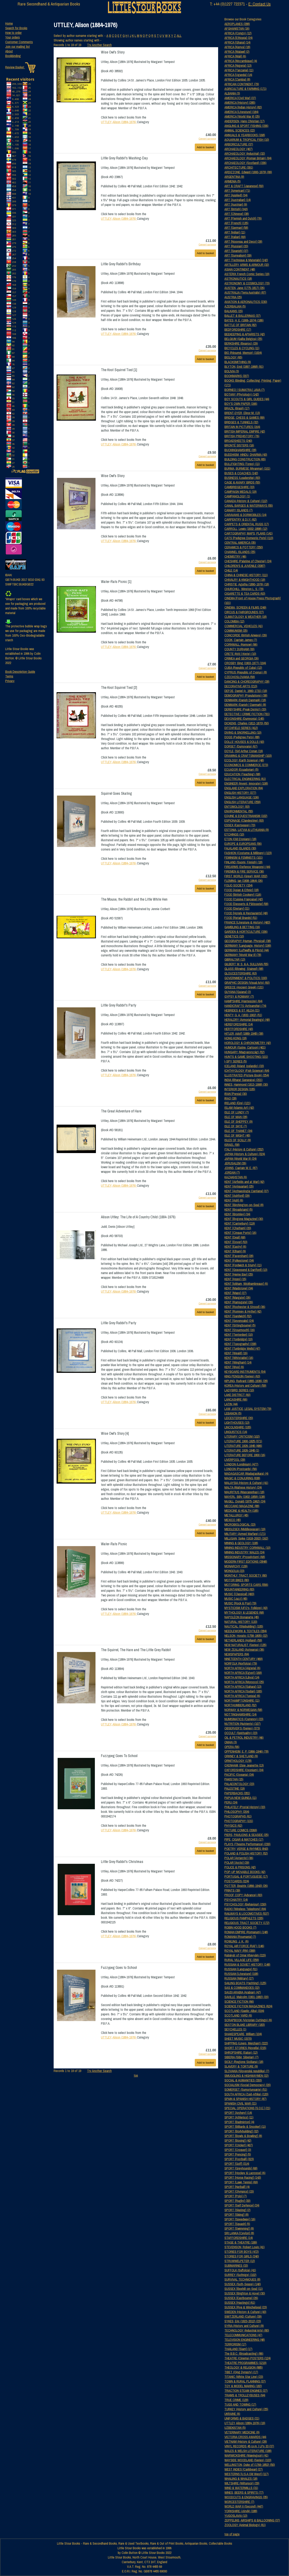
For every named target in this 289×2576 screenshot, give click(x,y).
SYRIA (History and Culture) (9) (244, 2325)
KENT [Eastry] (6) (235, 1246)
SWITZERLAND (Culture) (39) (243, 2316)
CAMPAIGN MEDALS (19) (240, 491)
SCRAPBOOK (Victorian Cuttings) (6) (248, 2020)
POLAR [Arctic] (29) (236, 1862)
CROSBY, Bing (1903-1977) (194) (245, 663)
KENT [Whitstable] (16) (238, 1357)
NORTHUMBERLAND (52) (240, 1705)
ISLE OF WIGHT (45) (237, 1135)
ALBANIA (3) (232, 93)
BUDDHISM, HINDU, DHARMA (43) (245, 454)
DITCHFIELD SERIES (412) (241, 727)
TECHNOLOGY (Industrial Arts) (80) (246, 2330)
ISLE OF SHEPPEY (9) (238, 1121)
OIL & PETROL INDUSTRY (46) (244, 1737)
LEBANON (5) (232, 1413)
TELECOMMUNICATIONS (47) (243, 2335)
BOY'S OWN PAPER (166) (240, 403)
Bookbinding (13, 55)
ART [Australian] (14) (237, 199)
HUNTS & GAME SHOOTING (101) (246, 1056)
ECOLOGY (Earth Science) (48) (244, 760)
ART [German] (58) (236, 227)
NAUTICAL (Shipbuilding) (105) (243, 1626)
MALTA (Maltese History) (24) (243, 1487)
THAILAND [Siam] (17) (238, 2349)
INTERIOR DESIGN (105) (239, 1089)
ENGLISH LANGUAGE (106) (241, 797)
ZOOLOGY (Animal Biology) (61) (245, 2525)
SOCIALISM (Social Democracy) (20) (247, 2085)
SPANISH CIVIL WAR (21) (240, 2103)
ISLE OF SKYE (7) (235, 1126)
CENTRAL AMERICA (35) (240, 542)
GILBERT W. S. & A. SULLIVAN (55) (246, 964)
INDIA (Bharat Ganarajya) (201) (243, 1079)
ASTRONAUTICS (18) (238, 278)
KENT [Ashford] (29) (237, 1195)
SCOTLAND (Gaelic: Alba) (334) (244, 2010)
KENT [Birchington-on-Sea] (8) (244, 1205)
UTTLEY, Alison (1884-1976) (119, 122)
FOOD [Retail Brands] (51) (240, 917)
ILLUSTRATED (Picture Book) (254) (246, 1075)
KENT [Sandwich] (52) (238, 1316)
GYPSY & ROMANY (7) (239, 996)
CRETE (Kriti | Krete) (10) (240, 653)
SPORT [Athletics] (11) (238, 2117)
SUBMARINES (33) (236, 2265)
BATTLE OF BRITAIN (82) (240, 325)
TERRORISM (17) (235, 2344)
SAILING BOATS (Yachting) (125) (245, 1983)
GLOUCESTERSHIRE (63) (240, 973)
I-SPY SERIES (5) (235, 1061)
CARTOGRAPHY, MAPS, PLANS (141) (248, 533)
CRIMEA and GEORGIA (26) (241, 658)
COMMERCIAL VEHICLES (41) (243, 626)
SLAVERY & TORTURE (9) (241, 2066)
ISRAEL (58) (232, 1144)
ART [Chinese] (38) (236, 213)
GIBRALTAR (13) (234, 959)
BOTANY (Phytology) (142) (241, 394)
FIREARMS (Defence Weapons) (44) (247, 866)
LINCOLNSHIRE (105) (237, 1427)
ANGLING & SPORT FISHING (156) (246, 125)
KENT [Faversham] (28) (238, 1255)
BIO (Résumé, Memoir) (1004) (243, 352)
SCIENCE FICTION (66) (239, 2001)
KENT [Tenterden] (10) (238, 1334)
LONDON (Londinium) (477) (241, 1464)
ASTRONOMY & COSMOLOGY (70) (247, 283)
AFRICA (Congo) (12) (238, 33)
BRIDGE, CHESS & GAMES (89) (244, 417)
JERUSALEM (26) (235, 1163)
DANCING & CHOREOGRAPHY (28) (246, 681)
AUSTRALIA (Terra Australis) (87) (245, 292)
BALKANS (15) (233, 311)
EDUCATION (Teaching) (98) (242, 774)
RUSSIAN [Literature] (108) (241, 1973)
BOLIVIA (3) (231, 371)
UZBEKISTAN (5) (235, 2427)
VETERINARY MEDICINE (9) (242, 2432)
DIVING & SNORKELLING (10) (242, 732)
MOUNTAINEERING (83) (239, 1589)
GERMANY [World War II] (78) (242, 954)
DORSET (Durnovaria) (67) (240, 746)
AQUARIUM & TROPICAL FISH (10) (246, 139)
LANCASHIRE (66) (235, 1399)
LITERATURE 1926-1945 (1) (241, 1450)
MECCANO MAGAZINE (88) (241, 1506)
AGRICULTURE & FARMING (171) (245, 88)
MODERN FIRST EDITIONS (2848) (245, 1561)
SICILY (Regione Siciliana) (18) (243, 2061)
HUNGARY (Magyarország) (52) (244, 1052)
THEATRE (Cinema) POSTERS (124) (247, 2358)
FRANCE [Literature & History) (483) (247, 922)
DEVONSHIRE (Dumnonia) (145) (244, 718)
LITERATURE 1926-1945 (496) (243, 1445)
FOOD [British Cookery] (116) (242, 894)
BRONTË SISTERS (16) (239, 445)
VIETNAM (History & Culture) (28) (245, 2441)
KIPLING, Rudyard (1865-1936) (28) (246, 1381)
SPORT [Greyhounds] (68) (240, 2168)
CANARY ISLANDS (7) (238, 510)
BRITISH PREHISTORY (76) (241, 436)
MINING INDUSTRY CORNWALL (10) (247, 1547)
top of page (232, 2534)
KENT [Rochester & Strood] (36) (244, 1306)
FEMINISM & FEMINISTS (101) (243, 857)
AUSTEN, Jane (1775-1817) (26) (244, 287)
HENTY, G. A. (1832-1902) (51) (243, 1015)
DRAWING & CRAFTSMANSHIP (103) (248, 755)
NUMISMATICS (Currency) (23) (243, 1719)
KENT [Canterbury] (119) (239, 1223)
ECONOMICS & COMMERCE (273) (246, 765)
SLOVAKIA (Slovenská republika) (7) (246, 2071)
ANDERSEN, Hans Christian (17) (244, 121)
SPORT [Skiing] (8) (236, 2214)
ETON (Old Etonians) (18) (240, 839)
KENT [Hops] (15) (235, 1279)
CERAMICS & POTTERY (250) (243, 547)
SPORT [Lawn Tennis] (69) (241, 2182)
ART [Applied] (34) (236, 195)
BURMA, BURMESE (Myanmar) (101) (247, 468)
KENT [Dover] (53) (235, 1242)
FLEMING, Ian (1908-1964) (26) (243, 880)
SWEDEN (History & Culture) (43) (245, 2311)
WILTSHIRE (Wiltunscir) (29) (241, 2483)
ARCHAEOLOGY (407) (238, 149)
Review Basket (15, 67)
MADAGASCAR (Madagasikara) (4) (246, 1473)
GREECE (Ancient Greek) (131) (244, 987)
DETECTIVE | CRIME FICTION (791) (247, 714)
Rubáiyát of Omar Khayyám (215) (245, 1955)
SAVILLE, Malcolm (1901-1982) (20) (246, 1997)
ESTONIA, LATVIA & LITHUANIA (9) (246, 829)
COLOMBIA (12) (234, 621)
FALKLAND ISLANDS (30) (240, 848)
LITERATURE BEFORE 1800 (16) (244, 1455)
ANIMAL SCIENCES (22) (239, 130)
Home (9, 23)
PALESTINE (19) (234, 1788)
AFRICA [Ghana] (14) (237, 42)
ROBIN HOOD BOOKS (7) (240, 1927)
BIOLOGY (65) (233, 357)
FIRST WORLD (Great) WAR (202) (245, 876)
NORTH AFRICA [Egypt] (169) (243, 1672)
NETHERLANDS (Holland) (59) (243, 1640)
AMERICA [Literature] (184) (241, 111)
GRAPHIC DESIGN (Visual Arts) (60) (247, 982)
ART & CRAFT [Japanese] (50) (244, 186)
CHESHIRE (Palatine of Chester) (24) (248, 561)
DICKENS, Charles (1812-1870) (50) (246, 723)
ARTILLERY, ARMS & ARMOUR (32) (246, 264)
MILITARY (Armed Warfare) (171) (245, 1533)
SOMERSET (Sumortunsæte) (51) (245, 2089)
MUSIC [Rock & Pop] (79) (240, 1603)
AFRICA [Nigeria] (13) (238, 65)
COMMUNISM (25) (236, 630)
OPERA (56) (231, 1746)
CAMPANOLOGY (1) (237, 496)
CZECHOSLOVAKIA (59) (239, 677)
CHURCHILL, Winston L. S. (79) (244, 589)
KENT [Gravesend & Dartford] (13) (245, 1269)
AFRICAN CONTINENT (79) (241, 84)
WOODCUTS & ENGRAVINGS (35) (246, 2497)
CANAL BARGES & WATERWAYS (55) (248, 505)
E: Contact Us (259, 4)
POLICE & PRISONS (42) (240, 1867)
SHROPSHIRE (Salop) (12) (241, 2052)
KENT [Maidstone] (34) (238, 1288)
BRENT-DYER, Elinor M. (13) (242, 413)
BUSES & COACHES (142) (241, 473)
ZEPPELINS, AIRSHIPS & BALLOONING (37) (252, 2520)
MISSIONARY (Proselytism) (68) (244, 1557)
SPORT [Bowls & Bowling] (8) (243, 2135)
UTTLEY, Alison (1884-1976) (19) (244, 2423)
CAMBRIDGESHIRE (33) (239, 487)
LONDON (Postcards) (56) (240, 1469)
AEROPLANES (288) (237, 23)
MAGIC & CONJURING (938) (242, 1478)
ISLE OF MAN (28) (235, 1117)
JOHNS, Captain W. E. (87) (240, 1167)
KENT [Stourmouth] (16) (239, 1330)
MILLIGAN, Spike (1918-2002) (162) (246, 1538)
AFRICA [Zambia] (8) (237, 79)
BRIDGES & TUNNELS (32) (241, 422)
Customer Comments (19, 42)
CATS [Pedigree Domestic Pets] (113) (248, 538)
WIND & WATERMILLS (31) (241, 2487)
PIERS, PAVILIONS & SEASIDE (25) (246, 1834)
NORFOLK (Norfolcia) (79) (240, 1663)
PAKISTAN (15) (233, 1779)
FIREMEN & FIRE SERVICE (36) (244, 871)
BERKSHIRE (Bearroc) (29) (241, 343)
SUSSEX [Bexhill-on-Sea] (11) (243, 2288)
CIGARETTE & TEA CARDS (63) (244, 593)
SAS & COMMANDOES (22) (242, 1987)
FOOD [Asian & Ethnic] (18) (241, 890)
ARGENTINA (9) (234, 176)
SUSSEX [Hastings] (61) (239, 2302)
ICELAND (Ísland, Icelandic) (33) (244, 1066)
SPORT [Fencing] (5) (237, 2154)
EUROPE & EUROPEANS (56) (243, 843)
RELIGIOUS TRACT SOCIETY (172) (246, 1922)
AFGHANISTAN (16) (236, 28)
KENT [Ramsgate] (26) (238, 1302)
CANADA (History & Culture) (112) (245, 501)
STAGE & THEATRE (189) (240, 2242)
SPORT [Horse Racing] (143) (242, 2177)
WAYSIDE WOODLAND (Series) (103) (247, 2460)
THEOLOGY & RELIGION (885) (243, 2367)
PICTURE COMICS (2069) (240, 1830)
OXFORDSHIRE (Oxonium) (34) (244, 1770)
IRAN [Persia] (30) (235, 1093)
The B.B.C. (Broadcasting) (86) (243, 2353)
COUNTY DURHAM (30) (239, 649)
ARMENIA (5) (232, 181)
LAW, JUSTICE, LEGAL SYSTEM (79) (247, 1408)
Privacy (10, 681)
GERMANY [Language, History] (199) (247, 945)
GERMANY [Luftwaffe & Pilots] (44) (246, 950)
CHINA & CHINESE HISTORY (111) (246, 575)
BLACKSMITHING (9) (237, 362)
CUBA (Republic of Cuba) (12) (243, 667)
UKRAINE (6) (232, 2413)
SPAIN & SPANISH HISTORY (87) (245, 2098)
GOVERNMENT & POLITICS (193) (245, 978)
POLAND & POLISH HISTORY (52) (246, 1853)
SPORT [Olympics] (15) (239, 2191)
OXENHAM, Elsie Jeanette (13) (244, 1765)
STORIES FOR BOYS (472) (241, 2251)
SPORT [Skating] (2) (237, 2210)
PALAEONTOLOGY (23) (239, 1783)
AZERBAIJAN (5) (235, 306)
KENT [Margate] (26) (237, 1297)
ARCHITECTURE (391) (238, 167)
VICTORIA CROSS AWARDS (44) (245, 2437)
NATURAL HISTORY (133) (240, 1621)
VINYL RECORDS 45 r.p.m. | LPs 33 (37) (249, 2446)
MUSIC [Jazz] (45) (235, 1598)
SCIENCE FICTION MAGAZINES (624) (248, 2006)
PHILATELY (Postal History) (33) (244, 1807)
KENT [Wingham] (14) (238, 1362)
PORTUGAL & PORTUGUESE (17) (246, 1876)
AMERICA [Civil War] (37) (240, 98)
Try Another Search (99, 45)
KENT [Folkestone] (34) (239, 1260)
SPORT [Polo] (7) (235, 2196)
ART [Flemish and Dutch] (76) (243, 218)
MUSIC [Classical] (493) (239, 1594)
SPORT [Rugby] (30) (237, 2200)
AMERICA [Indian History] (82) (243, 107)
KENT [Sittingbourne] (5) (240, 1325)
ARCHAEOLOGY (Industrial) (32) (244, 153)
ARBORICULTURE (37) (238, 144)
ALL (179, 35)
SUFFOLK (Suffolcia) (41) (240, 2270)
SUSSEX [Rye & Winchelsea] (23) (245, 2307)
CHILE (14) (231, 570)
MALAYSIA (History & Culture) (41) (246, 1482)
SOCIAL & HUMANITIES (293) (243, 2080)
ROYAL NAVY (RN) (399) (239, 1950)
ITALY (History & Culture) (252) (244, 1149)
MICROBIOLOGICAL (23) (240, 1524)
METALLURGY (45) (236, 1515)
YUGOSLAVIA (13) (235, 2515)
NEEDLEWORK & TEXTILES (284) (245, 1631)
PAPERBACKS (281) (237, 1793)
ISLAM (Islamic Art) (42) (239, 1107)
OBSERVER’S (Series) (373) (242, 1728)
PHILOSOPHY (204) (236, 1811)
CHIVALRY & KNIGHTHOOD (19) (244, 579)
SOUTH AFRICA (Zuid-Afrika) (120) (246, 2094)
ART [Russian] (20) (236, 246)
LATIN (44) (231, 1404)
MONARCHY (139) (236, 1566)
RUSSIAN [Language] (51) (240, 1969)
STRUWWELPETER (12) (239, 2261)
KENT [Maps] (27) (235, 1293)
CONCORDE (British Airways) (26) (245, 635)
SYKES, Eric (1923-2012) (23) (242, 2321)
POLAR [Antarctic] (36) (238, 1858)
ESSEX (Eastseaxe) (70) (239, 825)
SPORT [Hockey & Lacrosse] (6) (244, 2173)
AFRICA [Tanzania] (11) (238, 70)
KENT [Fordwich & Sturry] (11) (243, 1265)
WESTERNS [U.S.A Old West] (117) (246, 2474)
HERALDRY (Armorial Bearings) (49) (247, 1019)
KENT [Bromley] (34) (237, 1214)
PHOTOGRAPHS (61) (238, 1816)
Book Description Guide (20, 671)
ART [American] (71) (237, 190)
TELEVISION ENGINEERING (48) (244, 2339)
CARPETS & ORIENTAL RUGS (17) (246, 524)
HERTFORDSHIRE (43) (238, 1029)
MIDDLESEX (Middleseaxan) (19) (244, 1529)
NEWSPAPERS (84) (236, 1654)
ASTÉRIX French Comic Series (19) (246, 274)
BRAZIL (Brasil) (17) (236, 408)
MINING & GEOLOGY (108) (241, 1543)
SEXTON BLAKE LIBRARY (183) (244, 2024)
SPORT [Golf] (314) (236, 2163)
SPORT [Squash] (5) (237, 2223)
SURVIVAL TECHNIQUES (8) (242, 2279)
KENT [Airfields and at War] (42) (244, 1181)
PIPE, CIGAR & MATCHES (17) (243, 1839)
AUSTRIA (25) (233, 297)
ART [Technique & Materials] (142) (246, 260)
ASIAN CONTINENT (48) (239, 269)
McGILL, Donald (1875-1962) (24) (244, 1501)
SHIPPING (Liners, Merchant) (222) (246, 2043)
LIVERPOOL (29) (234, 1459)
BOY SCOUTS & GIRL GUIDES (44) (246, 399)
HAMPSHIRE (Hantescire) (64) (243, 1001)
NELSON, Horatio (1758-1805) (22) (246, 1635)
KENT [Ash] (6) (233, 1200)
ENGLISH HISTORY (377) (240, 792)
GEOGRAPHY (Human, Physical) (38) (247, 941)
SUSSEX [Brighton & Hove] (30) (244, 2293)
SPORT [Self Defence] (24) (241, 2205)
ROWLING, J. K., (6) (236, 1941)
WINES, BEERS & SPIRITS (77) (244, 2492)
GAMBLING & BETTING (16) (242, 927)
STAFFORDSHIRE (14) (238, 2237)
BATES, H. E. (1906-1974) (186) (244, 320)
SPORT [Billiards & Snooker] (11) (245, 2126)
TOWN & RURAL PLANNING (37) (245, 2381)
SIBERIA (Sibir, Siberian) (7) (241, 2057)
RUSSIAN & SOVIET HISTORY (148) (247, 1964)
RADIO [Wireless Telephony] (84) (245, 1909)
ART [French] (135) (236, 223)
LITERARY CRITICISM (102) (242, 1436)
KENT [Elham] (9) (235, 1251)
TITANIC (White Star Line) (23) (243, 2376)
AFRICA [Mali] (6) (235, 56)
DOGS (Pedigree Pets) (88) (242, 737)
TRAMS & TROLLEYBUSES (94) (244, 2395)
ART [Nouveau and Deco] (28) (243, 241)
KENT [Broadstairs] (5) (238, 1209)
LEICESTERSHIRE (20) (238, 1418)
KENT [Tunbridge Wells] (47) (242, 1348)
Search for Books (16, 28)
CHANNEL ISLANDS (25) (239, 551)
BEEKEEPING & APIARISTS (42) (244, 334)
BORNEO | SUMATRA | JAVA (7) (244, 389)
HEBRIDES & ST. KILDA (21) (242, 1010)
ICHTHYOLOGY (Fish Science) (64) (246, 1070)
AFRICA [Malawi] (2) (236, 51)
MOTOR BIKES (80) (236, 1580)
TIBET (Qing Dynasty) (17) (241, 2372)
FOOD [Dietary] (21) (236, 908)
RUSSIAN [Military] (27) (239, 1978)
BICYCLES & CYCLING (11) (241, 348)
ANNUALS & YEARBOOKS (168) (244, 135)
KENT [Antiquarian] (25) (239, 1186)
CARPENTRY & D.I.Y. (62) (240, 519)
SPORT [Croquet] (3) (237, 2149)
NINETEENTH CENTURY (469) (243, 1658)
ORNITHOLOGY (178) (238, 1760)
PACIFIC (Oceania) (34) (239, 1774)
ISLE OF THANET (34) (238, 1130)
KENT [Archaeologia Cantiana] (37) (246, 1191)
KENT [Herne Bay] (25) (238, 1274)
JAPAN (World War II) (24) (240, 1158)
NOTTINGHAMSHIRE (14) (240, 1714)
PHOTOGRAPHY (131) (238, 1821)
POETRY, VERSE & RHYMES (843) (246, 1848)
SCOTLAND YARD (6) (238, 2015)
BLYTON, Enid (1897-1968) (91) (244, 366)
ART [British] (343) (236, 209)
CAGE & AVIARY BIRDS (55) (242, 482)
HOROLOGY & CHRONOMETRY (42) (247, 1042)
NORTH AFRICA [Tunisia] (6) (242, 1695)
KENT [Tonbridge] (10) (238, 1339)
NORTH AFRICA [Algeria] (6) (242, 1668)
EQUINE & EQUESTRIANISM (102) (245, 815)
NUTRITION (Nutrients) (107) (242, 1723)
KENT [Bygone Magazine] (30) (243, 1218)
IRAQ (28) (230, 1098)
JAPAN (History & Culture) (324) (244, 1154)
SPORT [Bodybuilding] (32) (241, 2131)
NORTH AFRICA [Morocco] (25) (244, 1682)
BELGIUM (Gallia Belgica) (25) (243, 338)
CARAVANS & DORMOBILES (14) (245, 514)
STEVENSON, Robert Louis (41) (244, 2247)
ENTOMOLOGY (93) (237, 806)
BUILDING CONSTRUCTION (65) (245, 459)
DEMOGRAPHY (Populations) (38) (245, 695)
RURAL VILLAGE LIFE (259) (241, 1959)
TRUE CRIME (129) (236, 2399)
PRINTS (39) (232, 1890)
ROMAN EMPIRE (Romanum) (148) (246, 1932)
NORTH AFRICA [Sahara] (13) (242, 1686)
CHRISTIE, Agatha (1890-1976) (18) (246, 584)
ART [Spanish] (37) (236, 250)
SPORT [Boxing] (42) (237, 2140)
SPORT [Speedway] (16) (239, 2219)
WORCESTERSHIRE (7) (239, 2501)
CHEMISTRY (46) (235, 556)
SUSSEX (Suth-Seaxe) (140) (242, 2284)
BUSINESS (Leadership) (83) (242, 477)
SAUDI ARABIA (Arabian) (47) (242, 1992)
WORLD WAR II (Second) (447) (243, 2506)
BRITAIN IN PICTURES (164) (242, 426)
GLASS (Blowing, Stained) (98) (243, 968)
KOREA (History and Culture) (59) (245, 1385)
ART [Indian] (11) (234, 232)
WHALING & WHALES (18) (240, 2478)
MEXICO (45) (232, 1519)
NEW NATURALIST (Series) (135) (245, 1645)
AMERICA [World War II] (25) (242, 116)
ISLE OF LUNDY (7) (236, 1112)
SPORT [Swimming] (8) (239, 2228)
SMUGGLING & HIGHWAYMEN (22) (246, 2075)
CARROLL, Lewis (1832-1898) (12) (245, 528)
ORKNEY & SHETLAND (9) (241, 1756)
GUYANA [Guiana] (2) (237, 991)
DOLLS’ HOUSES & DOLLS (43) (244, 741)
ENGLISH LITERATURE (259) (242, 802)
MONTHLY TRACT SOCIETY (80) (245, 1575)
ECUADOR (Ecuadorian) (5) (241, 769)
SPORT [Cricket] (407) (238, 2145)
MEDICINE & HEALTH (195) (241, 1510)
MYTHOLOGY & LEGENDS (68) (244, 1612)
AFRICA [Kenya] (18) (237, 47)
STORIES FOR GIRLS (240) (241, 2256)
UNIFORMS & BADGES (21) (241, 2418)
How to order (13, 32)
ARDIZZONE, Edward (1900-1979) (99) (248, 172)
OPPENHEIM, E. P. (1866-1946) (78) (246, 1751)
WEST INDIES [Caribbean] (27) (243, 2469)
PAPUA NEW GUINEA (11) (240, 1797)
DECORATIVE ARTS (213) (240, 686)
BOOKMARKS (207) (236, 375)
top (136, 2075)
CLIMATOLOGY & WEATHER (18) (245, 616)
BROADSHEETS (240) (238, 440)
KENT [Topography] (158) (240, 1343)
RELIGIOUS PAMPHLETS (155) (243, 1918)
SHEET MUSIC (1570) (238, 2038)
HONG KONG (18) (235, 1038)
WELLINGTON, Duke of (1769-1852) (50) (249, 2464)
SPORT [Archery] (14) (238, 2112)
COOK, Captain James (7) (240, 639)
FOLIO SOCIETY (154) (238, 885)
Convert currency (207, 138)
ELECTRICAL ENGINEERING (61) (245, 778)
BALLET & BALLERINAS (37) (242, 315)
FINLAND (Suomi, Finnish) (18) (243, 862)
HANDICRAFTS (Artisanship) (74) (245, 1005)
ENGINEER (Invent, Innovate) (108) (246, 783)
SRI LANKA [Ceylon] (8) (239, 2233)
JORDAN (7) (232, 1172)
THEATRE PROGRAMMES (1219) (245, 2362)
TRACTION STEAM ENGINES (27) (246, 2390)
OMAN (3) (230, 1742)
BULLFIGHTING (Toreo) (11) (242, 463)
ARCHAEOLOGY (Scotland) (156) (245, 162)
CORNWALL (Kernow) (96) (240, 644)
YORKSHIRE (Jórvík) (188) (240, 2511)
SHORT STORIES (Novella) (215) (245, 2047)
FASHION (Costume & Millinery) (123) (248, 853)
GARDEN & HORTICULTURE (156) (246, 931)
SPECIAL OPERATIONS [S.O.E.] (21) (247, 2108)
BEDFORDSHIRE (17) (237, 329)
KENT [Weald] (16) (236, 1353)
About (9, 51)
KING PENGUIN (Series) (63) (242, 1376)
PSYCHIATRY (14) (236, 1899)
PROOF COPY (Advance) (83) (243, 1895)
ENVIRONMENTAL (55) (238, 811)
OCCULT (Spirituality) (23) (240, 1733)
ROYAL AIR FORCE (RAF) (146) (244, 1946)
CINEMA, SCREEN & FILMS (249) (245, 607)
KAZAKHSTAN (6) (235, 1177)
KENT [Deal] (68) (234, 1237)
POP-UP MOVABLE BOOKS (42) (244, 1871)
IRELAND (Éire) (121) (237, 1103)
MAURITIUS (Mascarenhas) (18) (244, 1492)
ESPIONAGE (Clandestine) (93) (244, 820)
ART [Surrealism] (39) (238, 255)
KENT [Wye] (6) (234, 1367)
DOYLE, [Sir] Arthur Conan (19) (243, 751)
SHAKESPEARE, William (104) (243, 2034)
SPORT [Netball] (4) (237, 2186)
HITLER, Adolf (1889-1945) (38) (243, 1033)
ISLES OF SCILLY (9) (237, 1140)
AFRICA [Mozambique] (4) (240, 61)
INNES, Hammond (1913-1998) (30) (246, 1084)
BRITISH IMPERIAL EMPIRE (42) (244, 431)
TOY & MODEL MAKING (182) (243, 2386)
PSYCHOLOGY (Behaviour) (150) (245, 1904)
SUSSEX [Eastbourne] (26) (241, 2298)
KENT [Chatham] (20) (237, 1228)
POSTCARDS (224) (236, 1881)
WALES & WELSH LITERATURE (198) (248, 2450)
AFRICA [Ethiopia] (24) (238, 37)
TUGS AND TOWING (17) (240, 2404)
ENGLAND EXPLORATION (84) (243, 788)
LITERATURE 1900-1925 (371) (243, 1441)
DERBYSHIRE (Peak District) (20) (245, 709)
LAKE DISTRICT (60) (237, 1394)
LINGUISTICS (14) (235, 1431)
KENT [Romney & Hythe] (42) (242, 1311)
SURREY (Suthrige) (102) (240, 2274)
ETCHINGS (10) (234, 834)
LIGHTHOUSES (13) (236, 1422)
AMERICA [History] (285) (239, 102)
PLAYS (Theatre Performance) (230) (247, 1844)
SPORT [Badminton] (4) (239, 2122)
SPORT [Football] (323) (239, 2159)
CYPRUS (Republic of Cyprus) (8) (245, 672)
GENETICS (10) (234, 936)
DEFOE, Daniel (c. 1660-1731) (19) (245, 690)
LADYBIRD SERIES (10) (239, 1390)
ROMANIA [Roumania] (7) (240, 1936)
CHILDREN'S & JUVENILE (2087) (244, 565)
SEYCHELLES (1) (235, 2029)
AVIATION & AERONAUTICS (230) (245, 301)
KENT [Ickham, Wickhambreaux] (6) (246, 1283)
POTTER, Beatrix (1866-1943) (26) (246, 1885)
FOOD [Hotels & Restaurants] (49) (246, 913)
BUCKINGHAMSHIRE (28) (240, 450)
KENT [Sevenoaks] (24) (239, 1320)
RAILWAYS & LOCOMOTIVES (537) (246, 1913)
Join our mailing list (17, 46)
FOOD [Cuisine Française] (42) (243, 899)
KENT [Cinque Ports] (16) (240, 1232)
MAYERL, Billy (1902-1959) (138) (244, 1496)
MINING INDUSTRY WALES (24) (244, 1552)
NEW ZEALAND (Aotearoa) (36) (244, 1649)
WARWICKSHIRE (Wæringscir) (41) (246, 2455)
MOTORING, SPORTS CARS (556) (246, 1584)
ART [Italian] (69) (235, 237)
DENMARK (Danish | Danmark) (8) (245, 704)
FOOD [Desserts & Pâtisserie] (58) (246, 903)
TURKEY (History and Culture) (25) (246, 2409)
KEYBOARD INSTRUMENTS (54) (245, 1371)
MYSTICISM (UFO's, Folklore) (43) (246, 1607)
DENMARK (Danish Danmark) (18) (245, 700)
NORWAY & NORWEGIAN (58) (243, 1709)
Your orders (12, 37)
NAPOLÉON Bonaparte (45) (241, 1617)
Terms (9, 676)
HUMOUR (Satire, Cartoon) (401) (245, 1047)
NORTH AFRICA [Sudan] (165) (243, 1691)
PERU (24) (230, 1802)
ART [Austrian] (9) (235, 204)
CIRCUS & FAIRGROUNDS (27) (244, 612)
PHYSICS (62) (233, 1825)
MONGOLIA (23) (234, 1570)
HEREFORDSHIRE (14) (238, 1024)
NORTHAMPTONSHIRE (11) (242, 1700)
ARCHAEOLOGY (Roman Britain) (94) (248, 158)
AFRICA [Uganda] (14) (238, 74)
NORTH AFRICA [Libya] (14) (241, 1677)
